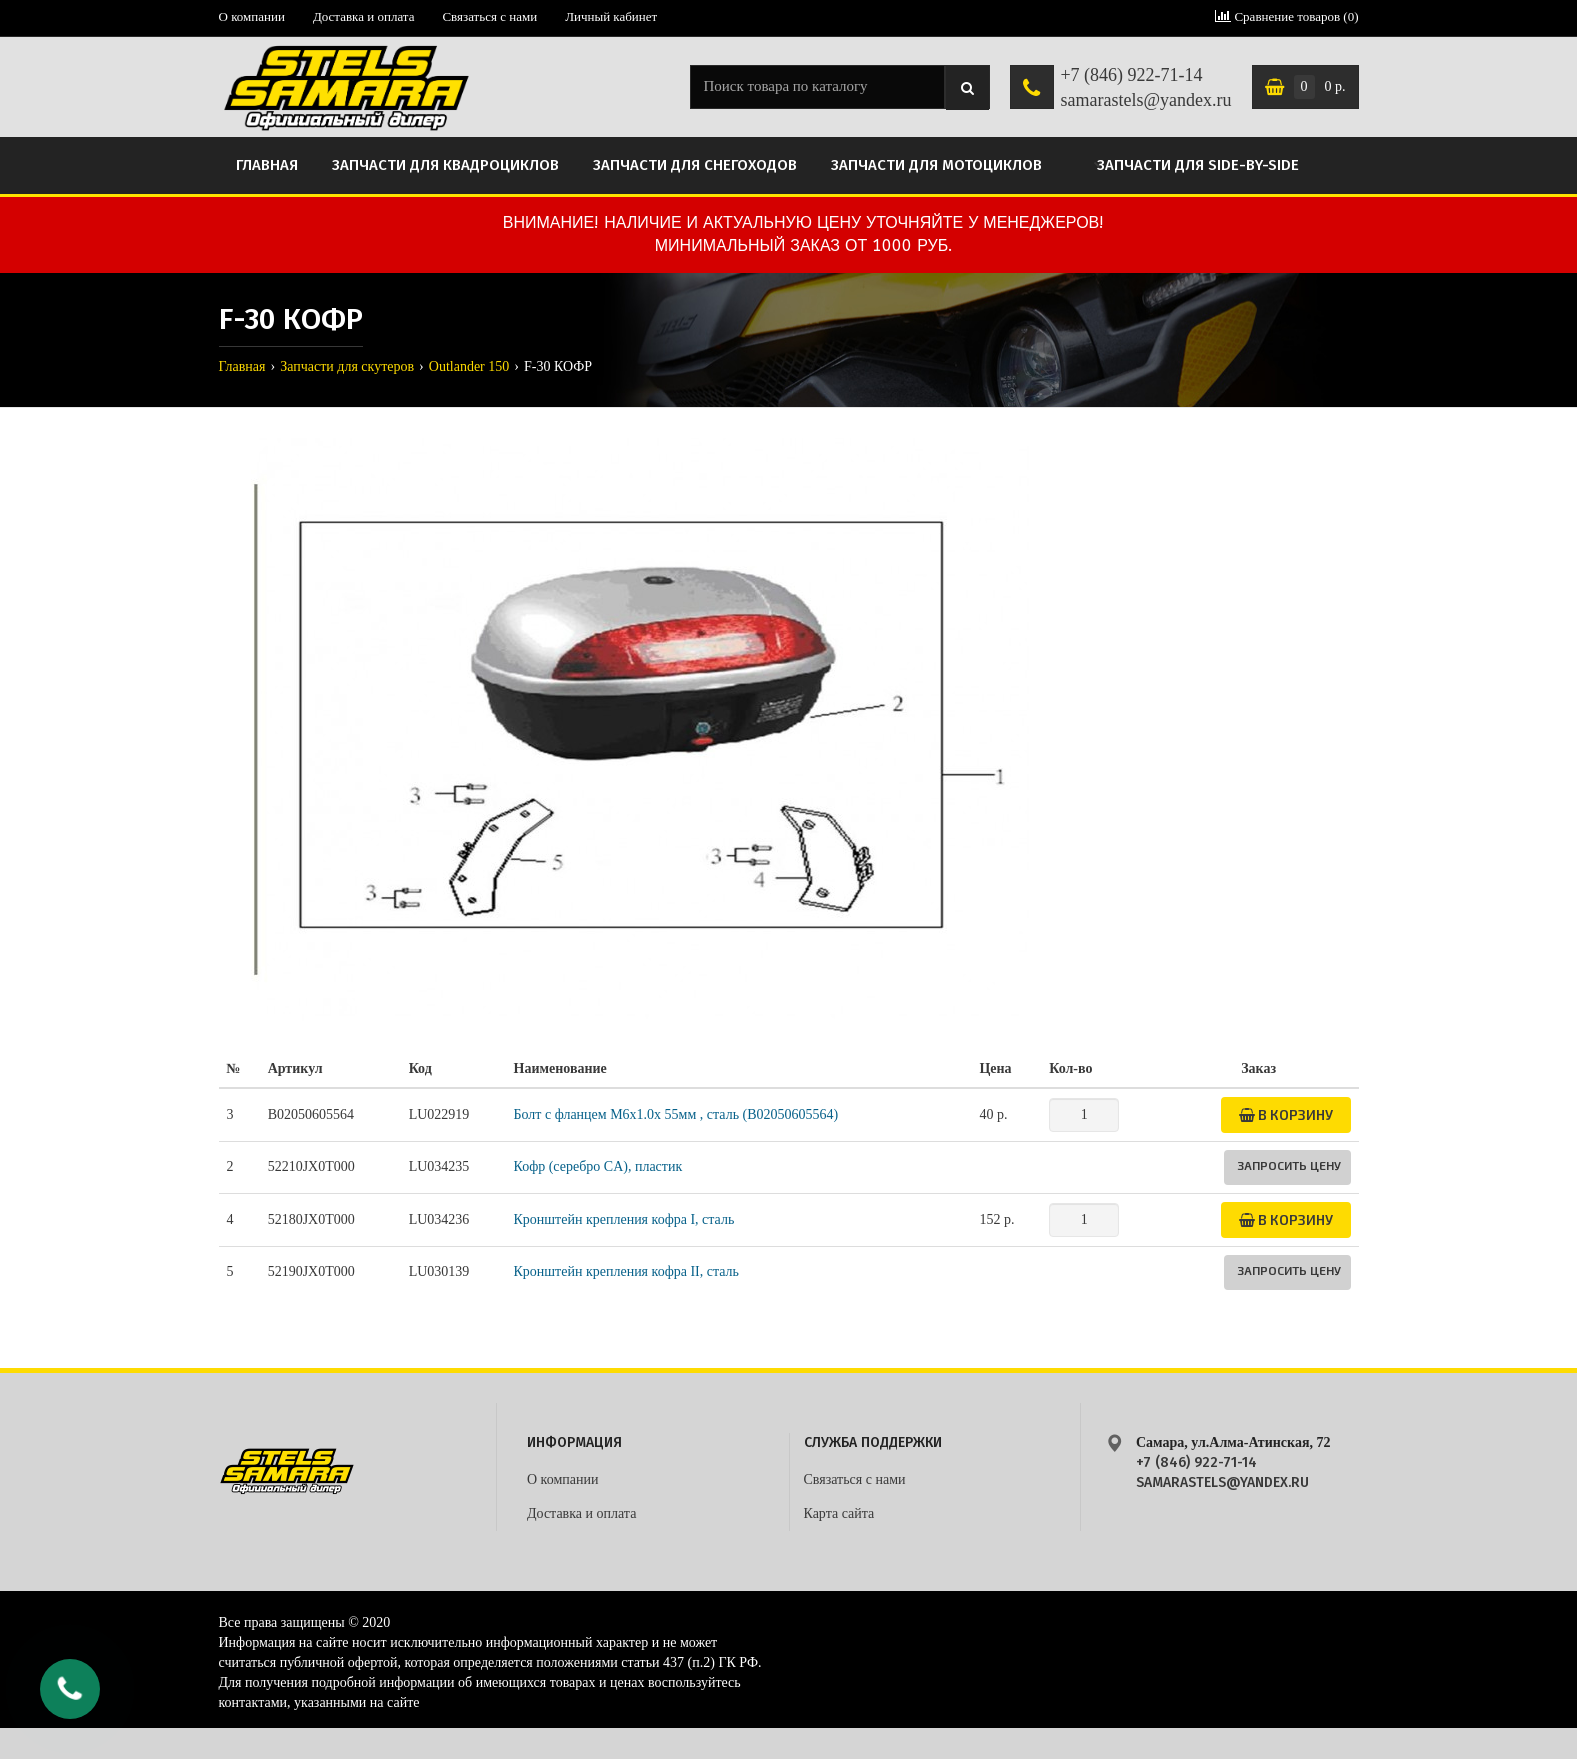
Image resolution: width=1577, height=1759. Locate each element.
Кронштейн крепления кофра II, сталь (626, 1271)
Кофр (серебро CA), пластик (598, 1166)
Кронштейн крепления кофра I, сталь (624, 1219)
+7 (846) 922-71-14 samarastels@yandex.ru (1145, 88)
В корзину (1286, 1114)
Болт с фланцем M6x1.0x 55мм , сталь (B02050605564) (676, 1114)
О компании (252, 16)
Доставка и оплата (364, 16)
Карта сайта (839, 1513)
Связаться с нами (489, 16)
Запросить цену (1289, 1165)
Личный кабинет (611, 16)
